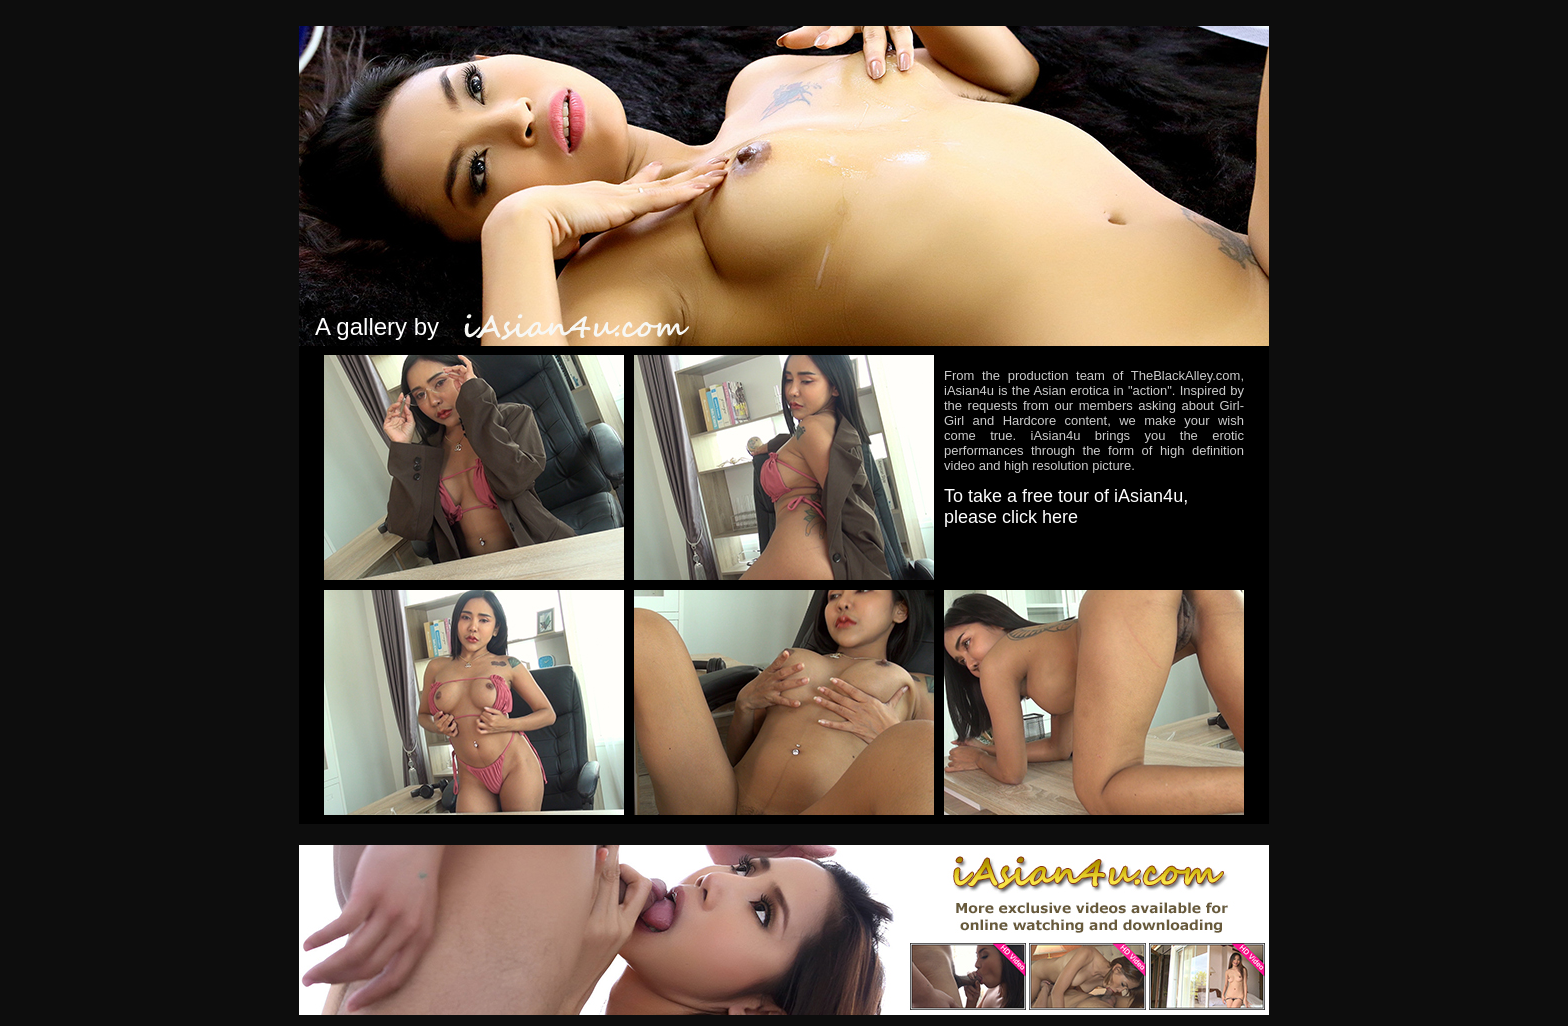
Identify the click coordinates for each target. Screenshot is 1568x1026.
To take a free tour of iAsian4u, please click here (1066, 506)
